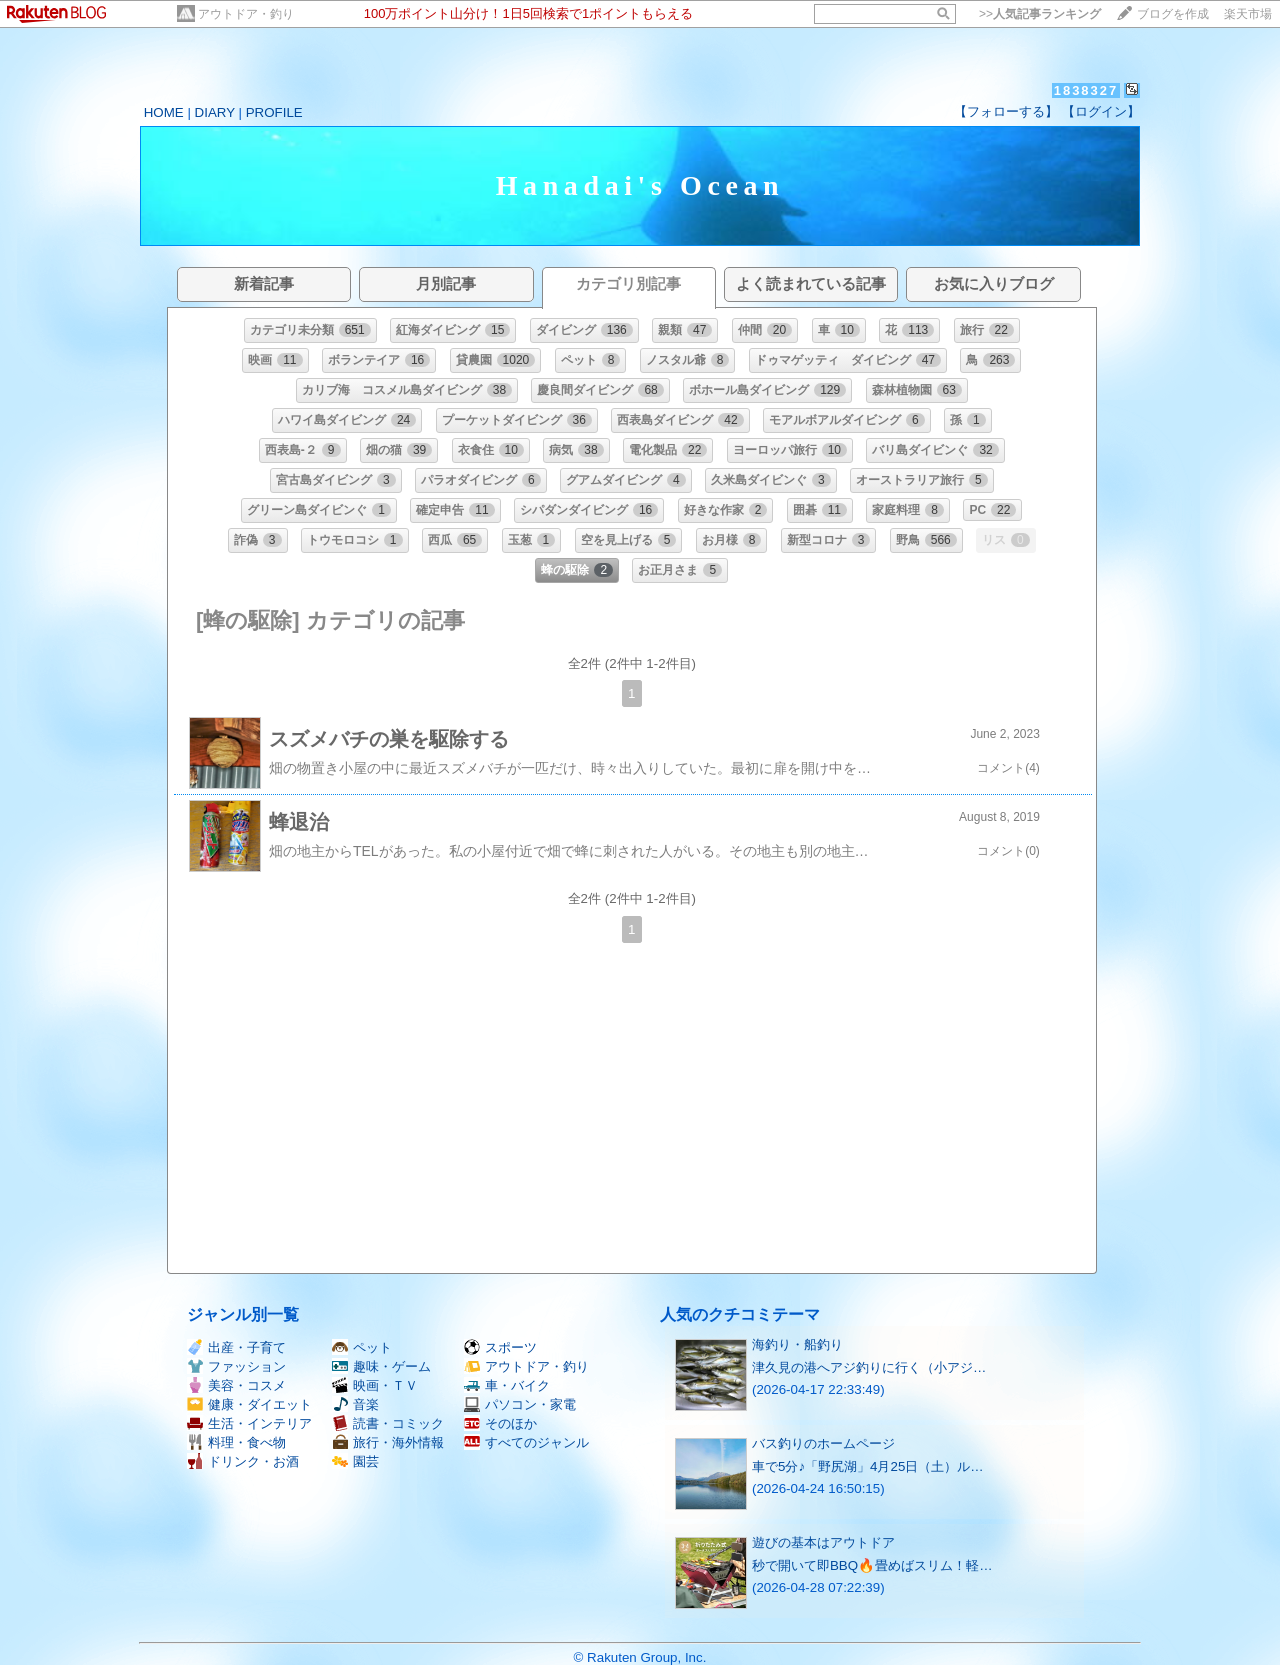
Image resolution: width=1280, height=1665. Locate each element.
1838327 (1086, 90)
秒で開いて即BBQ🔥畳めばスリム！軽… (872, 1565)
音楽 (355, 1404)
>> (1040, 14)
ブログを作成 (1173, 14)
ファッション (236, 1366)
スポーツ (500, 1347)
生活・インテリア (249, 1423)
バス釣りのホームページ (823, 1443)
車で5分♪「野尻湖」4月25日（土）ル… (868, 1466)
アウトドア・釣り (246, 14)
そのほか (500, 1423)
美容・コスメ (236, 1385)
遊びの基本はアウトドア (823, 1542)
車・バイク (507, 1385)
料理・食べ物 (236, 1442)
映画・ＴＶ (375, 1385)
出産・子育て (236, 1347)
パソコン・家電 (520, 1404)
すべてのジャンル (526, 1442)
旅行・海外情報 (388, 1442)
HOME (164, 112)
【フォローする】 (1006, 111)
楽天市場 (1248, 14)
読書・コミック (388, 1423)
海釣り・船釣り (797, 1344)
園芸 (355, 1461)
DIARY (215, 112)
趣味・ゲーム (381, 1366)
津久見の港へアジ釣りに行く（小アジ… (869, 1367)
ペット (362, 1347)
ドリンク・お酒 (243, 1461)
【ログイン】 (1101, 111)
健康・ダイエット (249, 1404)
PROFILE (274, 112)
